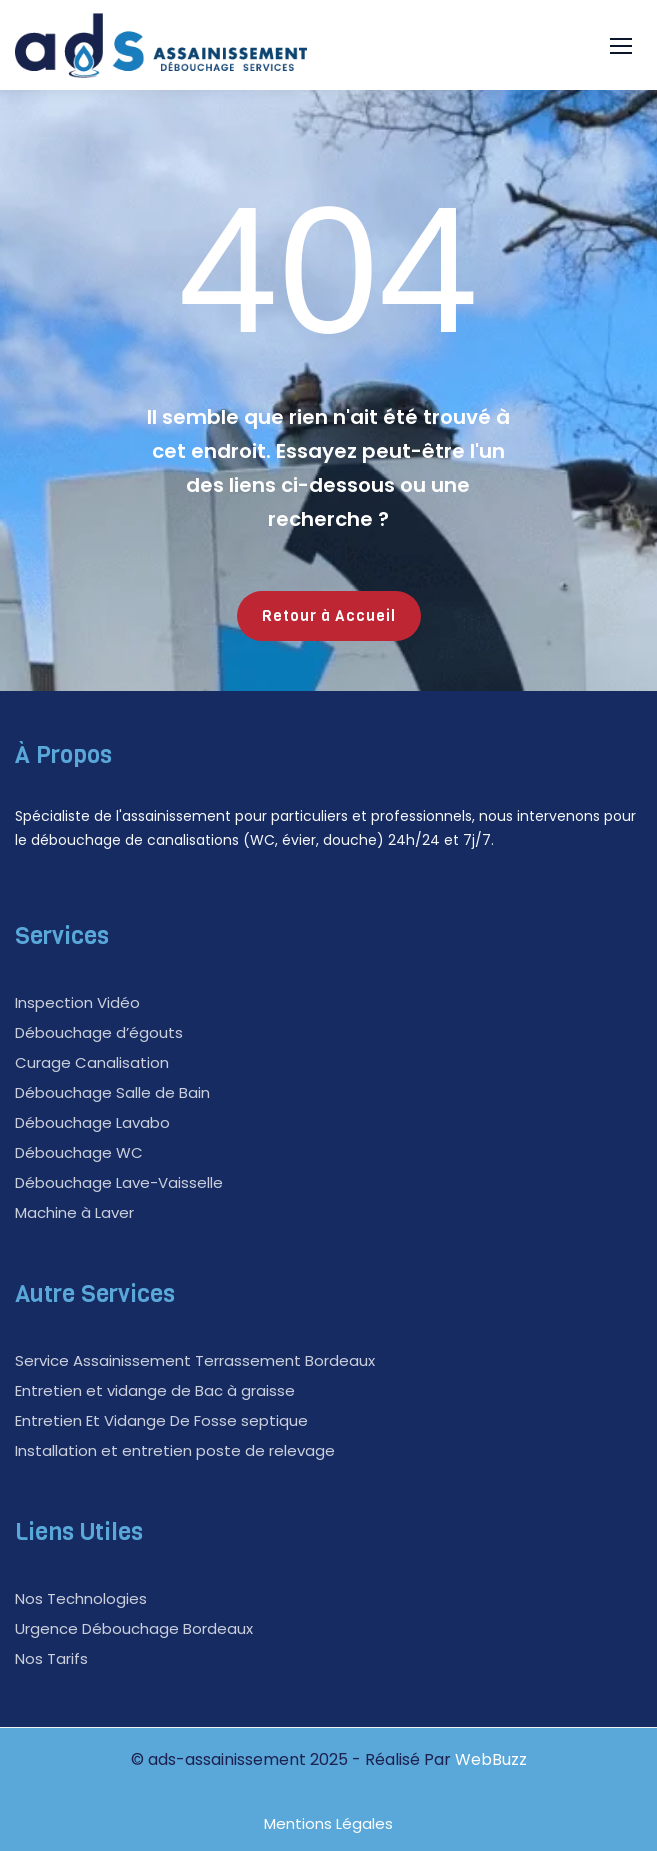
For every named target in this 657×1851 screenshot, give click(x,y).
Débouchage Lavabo (92, 1122)
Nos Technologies (81, 1598)
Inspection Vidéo (77, 1002)
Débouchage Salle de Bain (112, 1092)
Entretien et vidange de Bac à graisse (155, 1390)
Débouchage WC (79, 1152)
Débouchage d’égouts (99, 1032)
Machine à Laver (74, 1212)
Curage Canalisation (92, 1062)
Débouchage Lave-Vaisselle (119, 1182)
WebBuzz (491, 1759)
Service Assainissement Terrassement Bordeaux (195, 1360)
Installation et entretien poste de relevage (175, 1450)
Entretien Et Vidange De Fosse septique (161, 1420)
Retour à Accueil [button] (329, 616)
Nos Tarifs (51, 1658)
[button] (621, 45)
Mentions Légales (328, 1823)
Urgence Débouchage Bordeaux (134, 1628)
